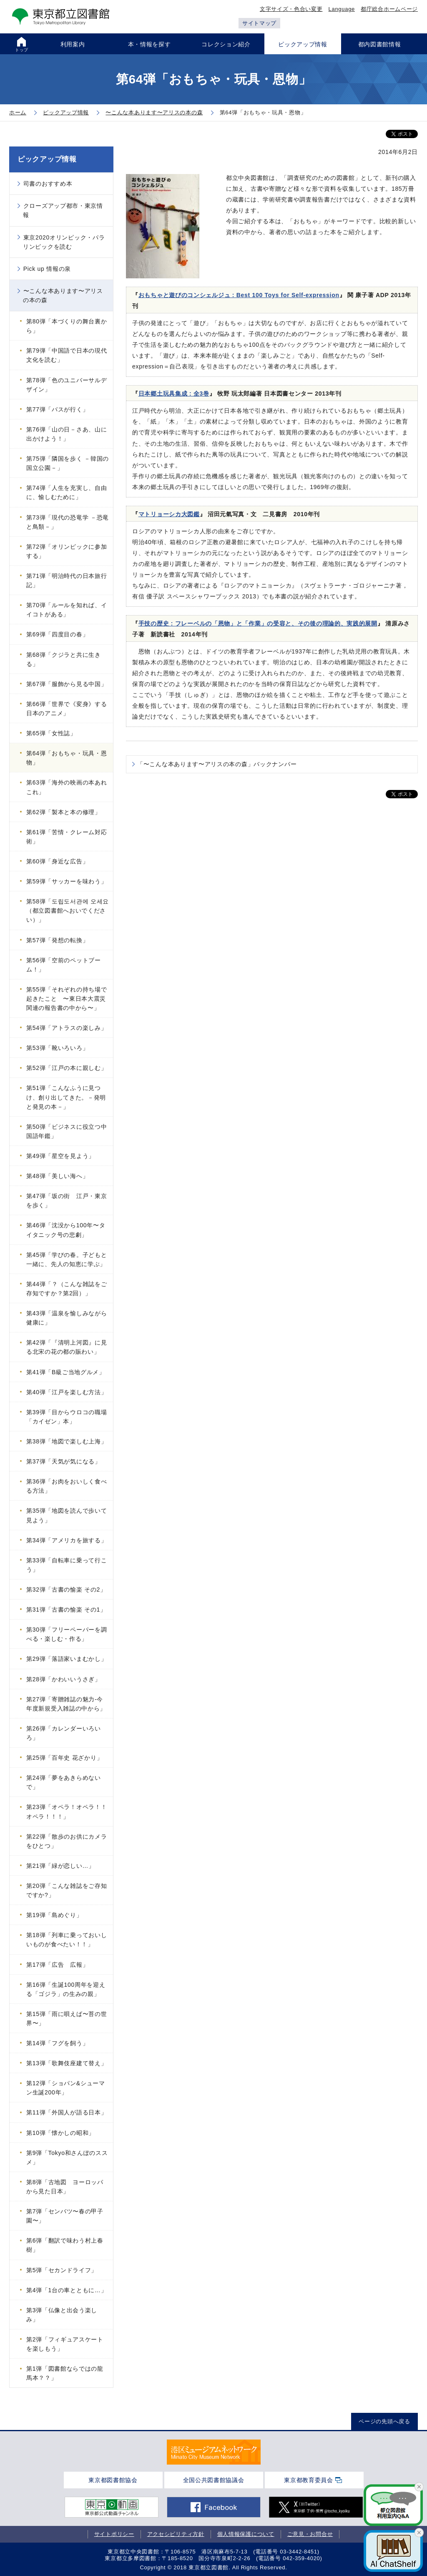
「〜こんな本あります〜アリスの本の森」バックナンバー (216, 764)
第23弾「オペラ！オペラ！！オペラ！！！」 (66, 1811)
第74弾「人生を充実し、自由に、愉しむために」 (66, 492)
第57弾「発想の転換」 (57, 940)
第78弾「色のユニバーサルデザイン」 (66, 385)
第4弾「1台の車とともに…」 (66, 2290)
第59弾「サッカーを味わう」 (66, 881)
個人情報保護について (245, 2534)
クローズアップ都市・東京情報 (63, 210)
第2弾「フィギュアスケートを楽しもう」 (64, 2344)
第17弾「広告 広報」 (57, 1964)
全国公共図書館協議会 (213, 2480)
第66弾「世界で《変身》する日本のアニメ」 (66, 709)
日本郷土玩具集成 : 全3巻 (173, 393)
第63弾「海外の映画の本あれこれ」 (66, 787)
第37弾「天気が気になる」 (63, 1461)
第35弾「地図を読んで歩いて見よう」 (66, 1515)
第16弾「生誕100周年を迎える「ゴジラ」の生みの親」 (65, 1989)
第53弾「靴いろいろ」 (57, 1048)
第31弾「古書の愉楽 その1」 (66, 1609)
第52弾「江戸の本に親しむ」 (66, 1068)
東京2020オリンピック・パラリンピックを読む (64, 242)
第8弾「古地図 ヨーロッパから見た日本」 (64, 2187)
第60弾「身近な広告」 (57, 861)
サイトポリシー (114, 2534)
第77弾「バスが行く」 (57, 409)
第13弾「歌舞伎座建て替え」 (66, 2063)
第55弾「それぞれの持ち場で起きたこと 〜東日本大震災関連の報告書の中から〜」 (66, 998)
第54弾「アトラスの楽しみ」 (66, 1027)
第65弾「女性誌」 (51, 733)
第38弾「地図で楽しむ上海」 (66, 1441)
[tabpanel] (214, 2452)
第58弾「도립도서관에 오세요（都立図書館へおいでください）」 (67, 910)
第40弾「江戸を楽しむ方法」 (66, 1392)
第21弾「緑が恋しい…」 (60, 1865)
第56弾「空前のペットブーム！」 (63, 965)
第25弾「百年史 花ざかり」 (64, 1757)
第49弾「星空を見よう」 (60, 1156)
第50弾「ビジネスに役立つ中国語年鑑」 (66, 1131)
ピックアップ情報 (47, 159)
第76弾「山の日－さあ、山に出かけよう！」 (66, 434)
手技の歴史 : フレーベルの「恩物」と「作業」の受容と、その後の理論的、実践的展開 (257, 623)
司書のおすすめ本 (48, 183)
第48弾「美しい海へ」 (57, 1176)
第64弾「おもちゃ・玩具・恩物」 (66, 758)
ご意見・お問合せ (310, 2534)
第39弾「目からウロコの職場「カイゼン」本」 (66, 1417)
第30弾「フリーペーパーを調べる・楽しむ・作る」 (66, 1634)
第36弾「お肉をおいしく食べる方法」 (66, 1486)
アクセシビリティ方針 (175, 2534)
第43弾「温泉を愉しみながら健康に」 (66, 1318)
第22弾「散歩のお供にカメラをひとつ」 (66, 1841)
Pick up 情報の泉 (47, 268)
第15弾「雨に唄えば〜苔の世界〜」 (66, 2018)
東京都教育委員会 (308, 2480)
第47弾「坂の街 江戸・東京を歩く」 (66, 1201)
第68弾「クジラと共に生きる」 (63, 659)
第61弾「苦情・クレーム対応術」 (66, 837)
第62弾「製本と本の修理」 (63, 812)
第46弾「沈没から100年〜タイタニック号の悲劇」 (65, 1230)
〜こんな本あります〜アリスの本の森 (63, 295)
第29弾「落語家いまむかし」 (66, 1658)
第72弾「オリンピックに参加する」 (66, 551)
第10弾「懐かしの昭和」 (60, 2132)
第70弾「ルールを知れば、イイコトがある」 (66, 610)
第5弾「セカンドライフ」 (61, 2270)
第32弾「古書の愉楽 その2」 (66, 1589)
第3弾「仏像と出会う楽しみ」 (61, 2315)
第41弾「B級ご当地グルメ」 (65, 1372)
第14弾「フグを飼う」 (57, 2043)
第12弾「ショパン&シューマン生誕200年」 (65, 2088)
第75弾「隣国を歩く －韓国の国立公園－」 (67, 463)
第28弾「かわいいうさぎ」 (63, 1679)
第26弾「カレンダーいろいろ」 (63, 1733)
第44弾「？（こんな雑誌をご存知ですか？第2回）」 (66, 1289)
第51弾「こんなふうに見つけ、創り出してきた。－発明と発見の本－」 (66, 1097)
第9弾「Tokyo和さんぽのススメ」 (67, 2157)
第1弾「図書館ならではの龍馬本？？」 (64, 2373)
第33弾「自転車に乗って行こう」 (66, 1565)
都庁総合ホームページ (389, 9)
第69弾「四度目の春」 (57, 634)
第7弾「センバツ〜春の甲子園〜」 (64, 2216)
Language (342, 9)
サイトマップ (259, 23)
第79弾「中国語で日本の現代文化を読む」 (66, 355)
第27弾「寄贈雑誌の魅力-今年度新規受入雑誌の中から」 (66, 1704)
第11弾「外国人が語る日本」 (66, 2112)
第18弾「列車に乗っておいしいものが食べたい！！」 (66, 1940)
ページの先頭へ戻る (384, 2421)
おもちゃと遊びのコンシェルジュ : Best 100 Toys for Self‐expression (238, 295)
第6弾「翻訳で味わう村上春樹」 (64, 2245)
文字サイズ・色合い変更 (291, 9)
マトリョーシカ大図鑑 (169, 514)
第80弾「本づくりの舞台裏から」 (66, 326)
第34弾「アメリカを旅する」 (66, 1540)
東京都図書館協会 (113, 2480)
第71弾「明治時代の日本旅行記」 (66, 580)
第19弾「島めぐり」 (54, 1915)
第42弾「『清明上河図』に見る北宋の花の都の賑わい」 (66, 1347)
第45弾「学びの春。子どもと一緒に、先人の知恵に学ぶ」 (66, 1259)
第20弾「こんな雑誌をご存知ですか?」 (66, 1890)
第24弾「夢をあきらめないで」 (63, 1782)
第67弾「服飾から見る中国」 (66, 684)
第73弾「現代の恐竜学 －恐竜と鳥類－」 (67, 522)
